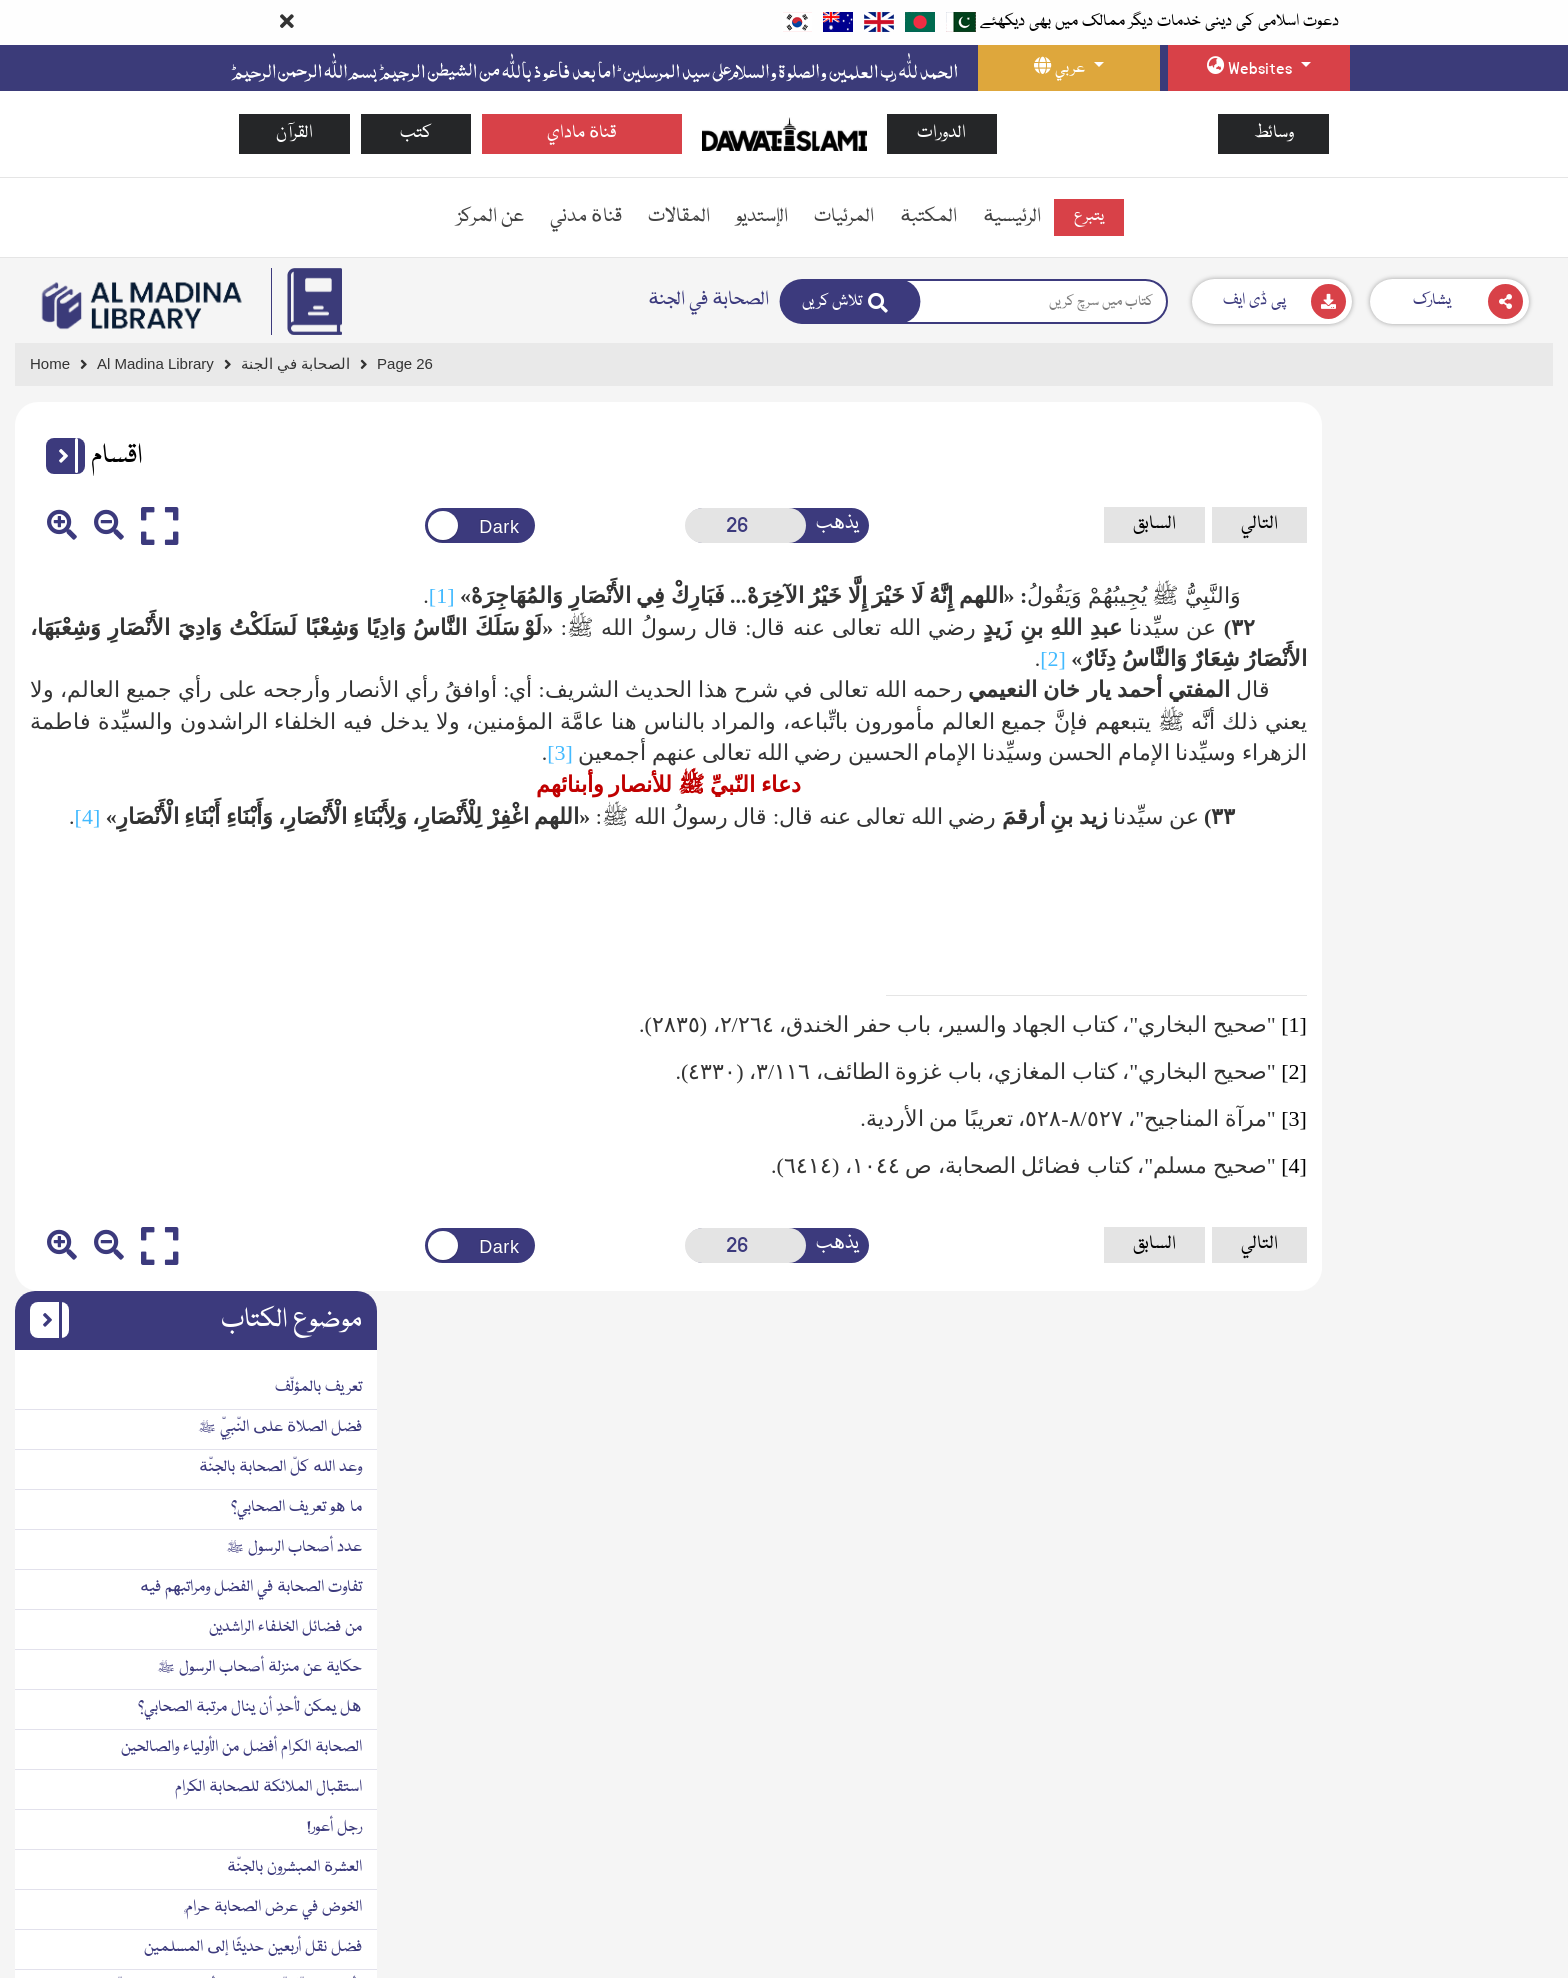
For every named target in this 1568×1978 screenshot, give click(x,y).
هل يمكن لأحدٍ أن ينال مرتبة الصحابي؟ (1426, 819)
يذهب (731, 524)
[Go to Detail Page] (304, 364)
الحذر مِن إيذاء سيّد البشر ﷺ (1458, 1179)
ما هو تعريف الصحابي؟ (1472, 619)
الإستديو (762, 217)
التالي (1098, 524)
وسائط (1274, 133)
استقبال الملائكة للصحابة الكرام (1444, 899)
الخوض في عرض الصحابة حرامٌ (1450, 1019)
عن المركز (490, 217)
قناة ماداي (582, 133)
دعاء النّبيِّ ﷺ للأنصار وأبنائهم (1436, 1223)
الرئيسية (1012, 217)
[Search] (850, 301)
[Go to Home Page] (784, 133)
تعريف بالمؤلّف (1494, 499)
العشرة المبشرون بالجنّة (1470, 979)
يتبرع (1089, 217)
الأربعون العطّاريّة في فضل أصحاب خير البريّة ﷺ (1400, 1099)
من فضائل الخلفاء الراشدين (1461, 739)
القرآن (294, 133)
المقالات (679, 217)
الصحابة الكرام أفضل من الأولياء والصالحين (1417, 859)
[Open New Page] (651, 525)
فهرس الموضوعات (1484, 1346)
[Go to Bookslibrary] (143, 306)
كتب (416, 133)
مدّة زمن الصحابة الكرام (1470, 1139)
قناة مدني (586, 217)
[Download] (1272, 301)
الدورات (941, 133)
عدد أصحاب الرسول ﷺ (1470, 659)
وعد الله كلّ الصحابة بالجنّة (1456, 579)
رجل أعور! (1510, 939)
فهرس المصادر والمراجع (1471, 1306)
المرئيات (844, 217)
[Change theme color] (413, 525)
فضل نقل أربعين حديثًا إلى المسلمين (1429, 1059)
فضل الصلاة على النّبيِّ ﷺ (1456, 539)
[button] (58, 456)
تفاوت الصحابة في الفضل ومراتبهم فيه (1427, 699)
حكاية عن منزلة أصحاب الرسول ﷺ (1435, 779)
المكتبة (928, 217)
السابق (993, 524)
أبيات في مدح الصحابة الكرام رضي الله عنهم (1408, 1266)
